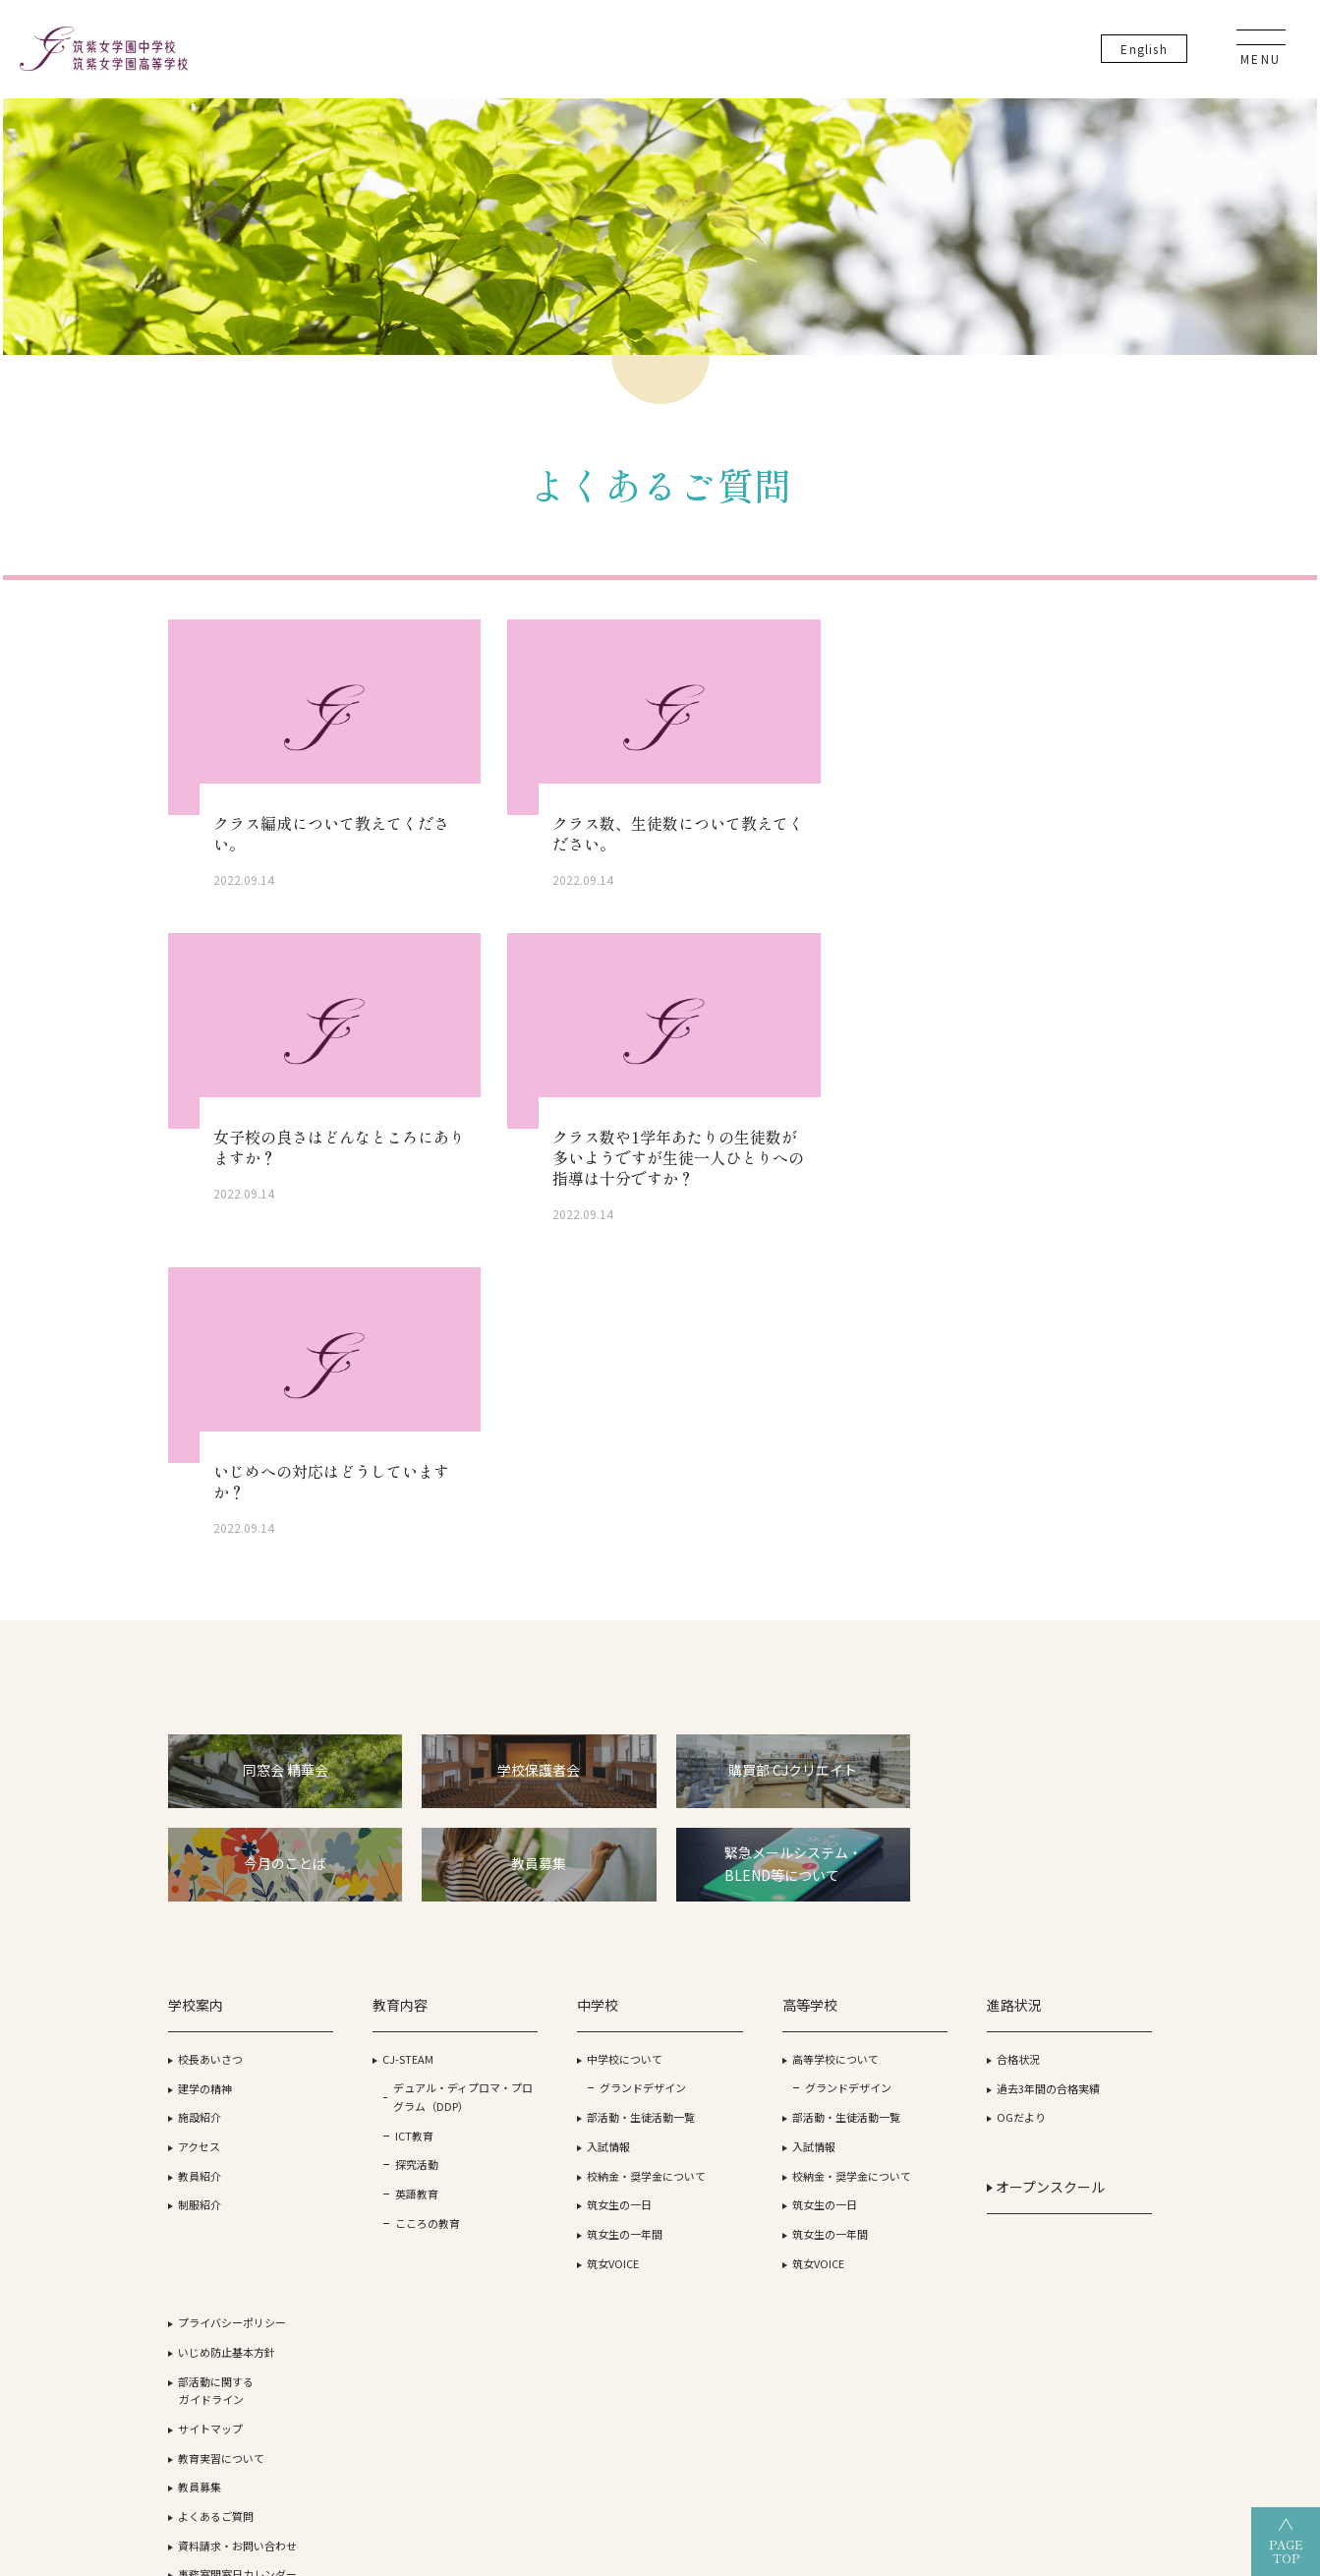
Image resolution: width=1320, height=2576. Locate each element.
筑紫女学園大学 (349, 2416)
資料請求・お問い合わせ (1089, 1905)
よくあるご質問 (1068, 1876)
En (1148, 48)
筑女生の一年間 (557, 1917)
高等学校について (732, 1741)
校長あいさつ (211, 1741)
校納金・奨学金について (578, 1858)
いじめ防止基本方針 (1078, 1712)
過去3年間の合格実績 (911, 1771)
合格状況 (881, 1741)
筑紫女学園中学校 (926, 2416)
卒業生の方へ (1062, 1993)
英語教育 (383, 1895)
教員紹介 (200, 1858)
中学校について (557, 1741)
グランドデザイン (575, 1771)
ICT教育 (381, 1836)
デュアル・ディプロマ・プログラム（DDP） (407, 1789)
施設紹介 (200, 1800)
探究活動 (383, 1866)
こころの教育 (394, 1924)
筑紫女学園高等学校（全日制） (523, 2416)
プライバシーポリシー (1084, 1682)
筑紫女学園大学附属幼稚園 (1093, 2416)
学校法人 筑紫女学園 (207, 2416)
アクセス (200, 1829)
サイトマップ (1062, 1788)
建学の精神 (206, 1771)
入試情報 (540, 1829)
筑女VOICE (545, 1946)
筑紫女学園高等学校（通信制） (745, 2416)
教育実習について (1073, 1818)
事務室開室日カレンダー (1089, 1935)
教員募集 (1051, 1847)
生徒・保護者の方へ (1078, 1963)
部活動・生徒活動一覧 (573, 1800)
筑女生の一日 (551, 1888)
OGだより (884, 1800)
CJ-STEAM (374, 1741)
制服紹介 (200, 1888)
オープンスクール (909, 1869)
